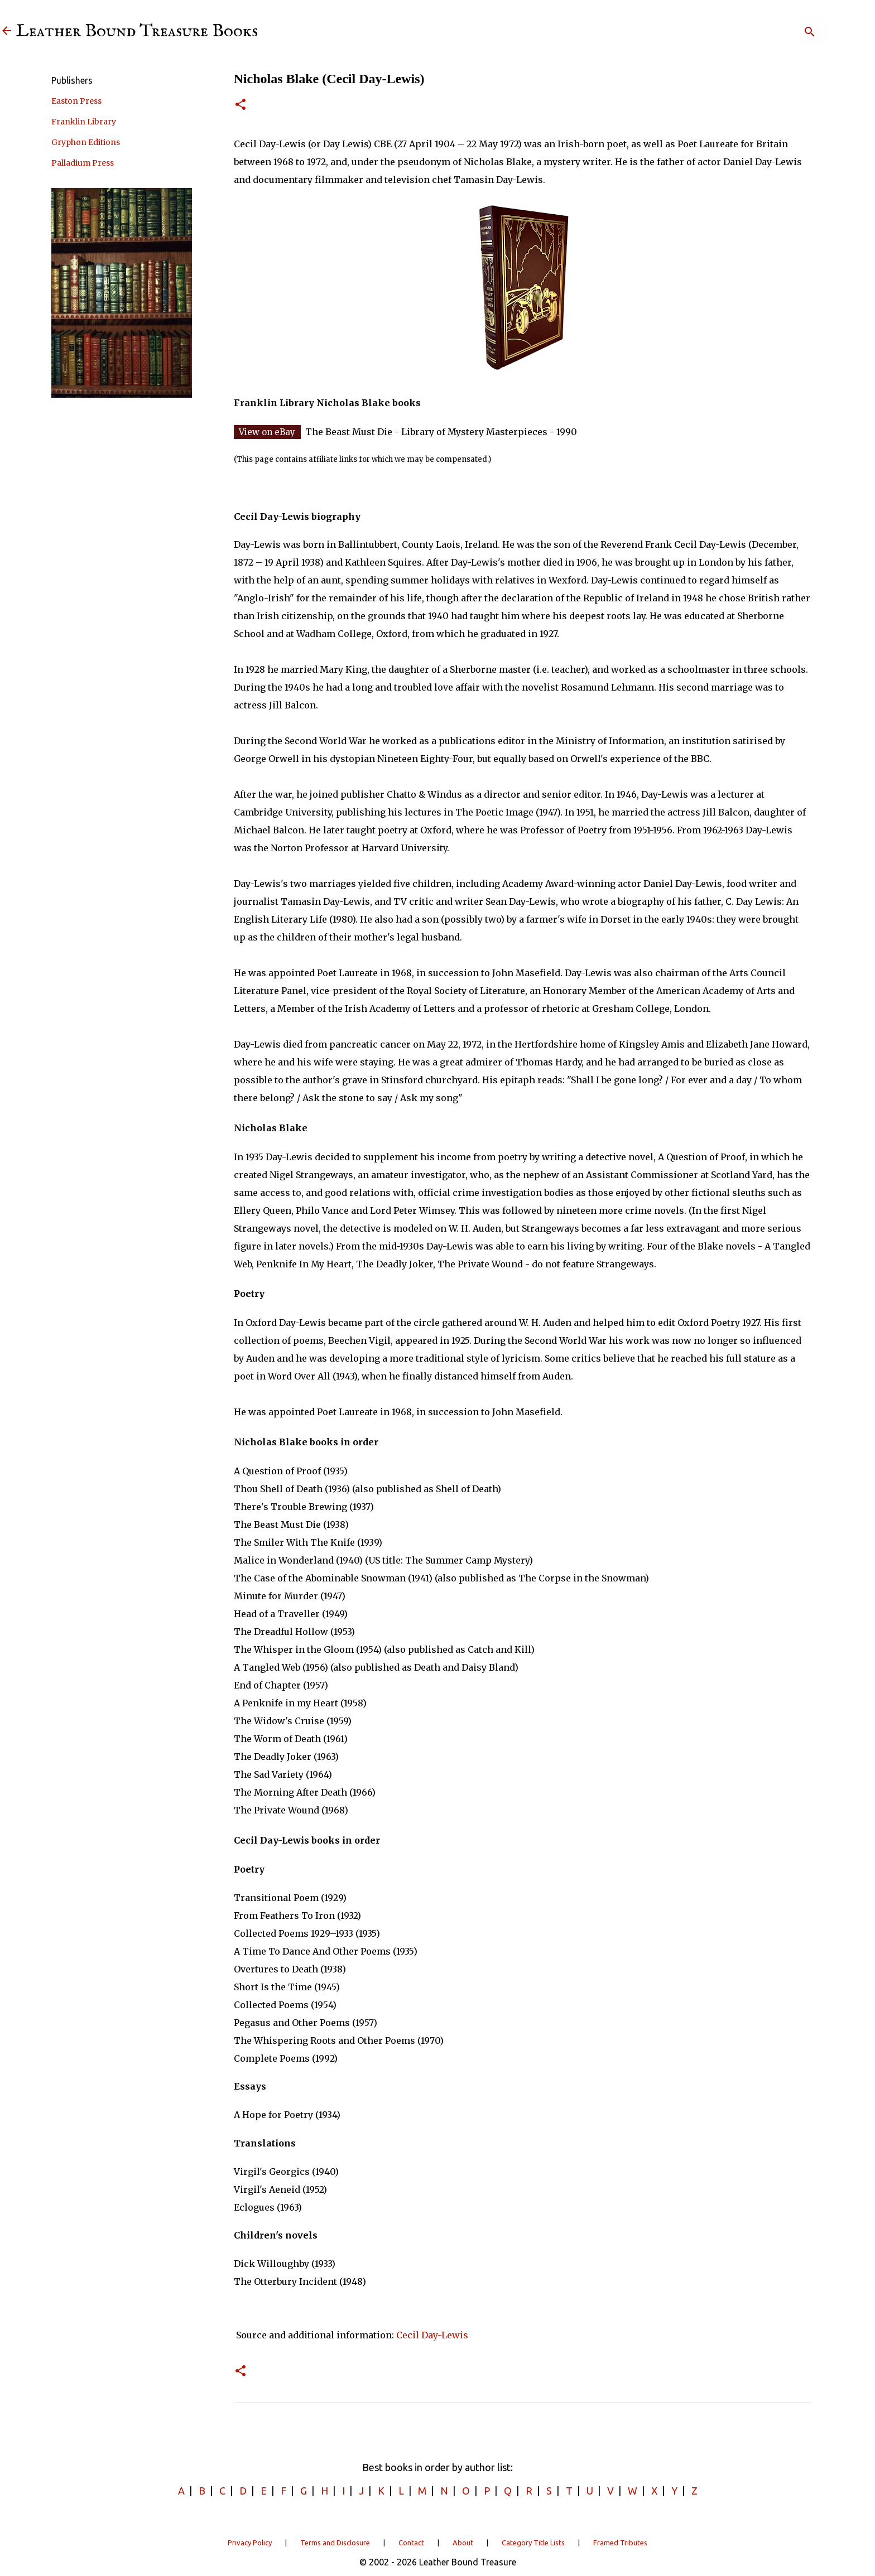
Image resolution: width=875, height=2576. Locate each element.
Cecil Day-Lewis (432, 2335)
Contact (411, 2542)
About (463, 2542)
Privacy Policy (250, 2542)
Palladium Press (82, 163)
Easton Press (76, 101)
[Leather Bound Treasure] (6, 31)
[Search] (768, 31)
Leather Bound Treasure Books (137, 31)
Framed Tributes (620, 2542)
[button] (240, 105)
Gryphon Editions (85, 142)
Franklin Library (83, 122)
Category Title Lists (533, 2542)
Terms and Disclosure (335, 2542)
